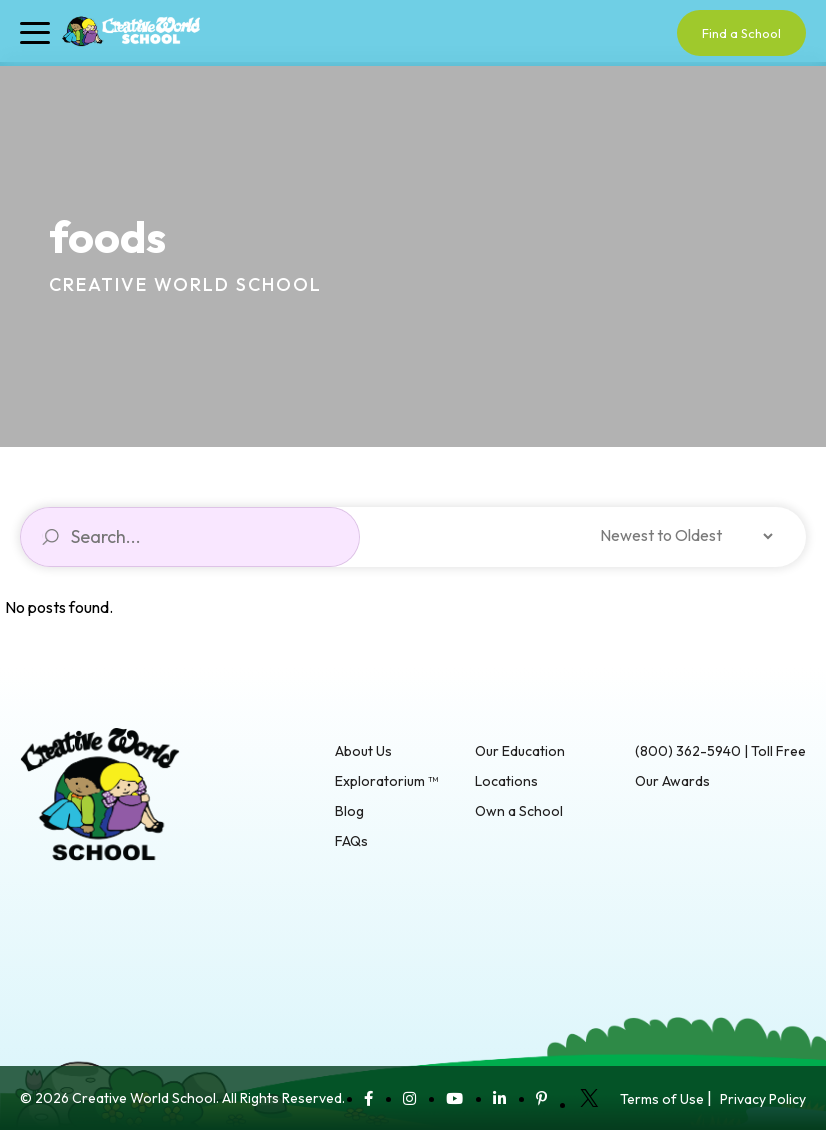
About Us (363, 751)
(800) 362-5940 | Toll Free (720, 751)
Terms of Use (662, 1099)
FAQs (351, 841)
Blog (349, 811)
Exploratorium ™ (386, 781)
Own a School (519, 811)
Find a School (741, 33)
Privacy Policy (763, 1099)
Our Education (520, 751)
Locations (506, 781)
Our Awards (672, 781)
